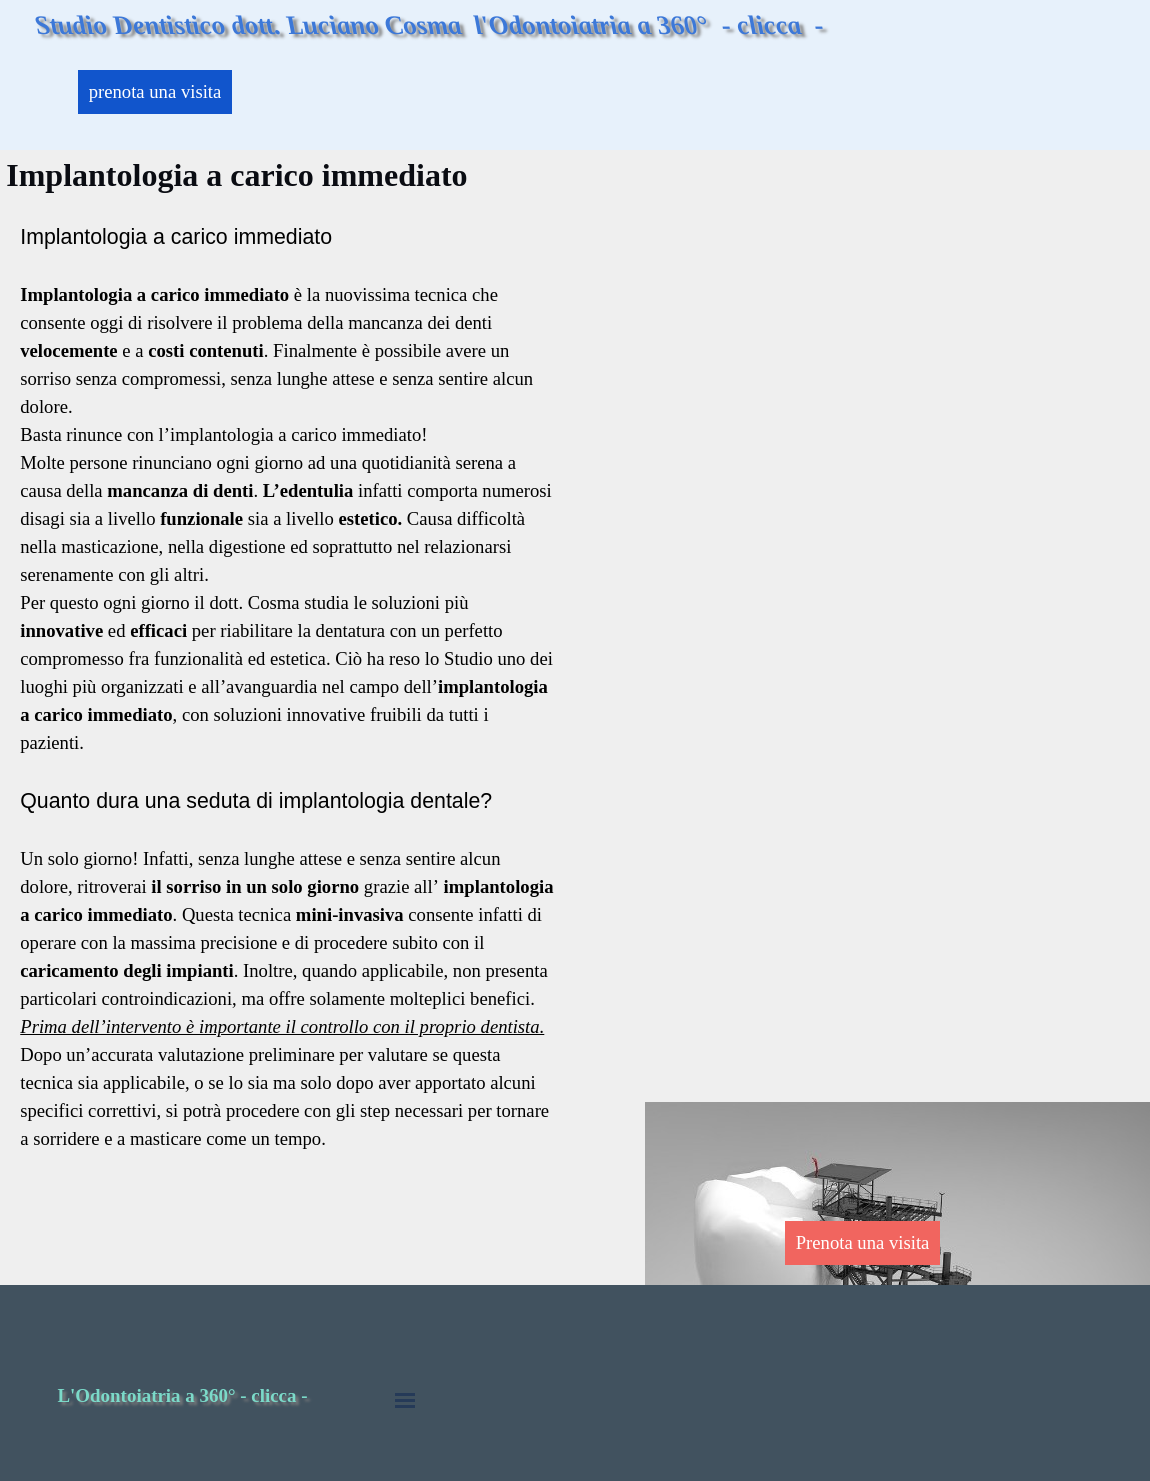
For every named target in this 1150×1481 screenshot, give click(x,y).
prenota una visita (155, 91)
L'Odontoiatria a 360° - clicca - (182, 1395)
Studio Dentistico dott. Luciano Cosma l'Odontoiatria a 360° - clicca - (429, 25)
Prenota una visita (863, 1242)
